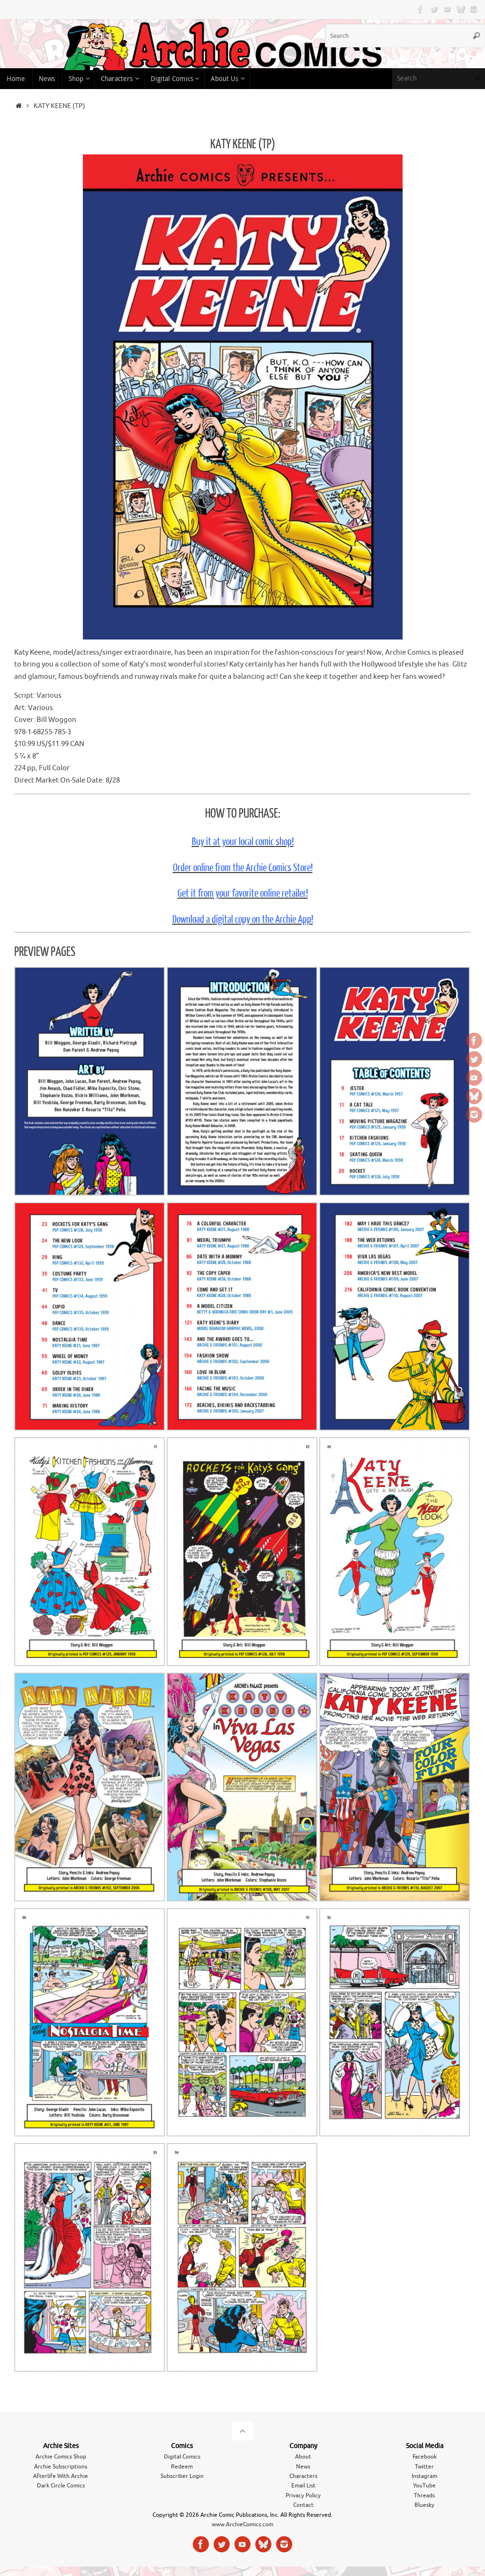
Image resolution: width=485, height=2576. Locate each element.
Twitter (424, 2466)
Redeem (182, 2466)
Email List (303, 2485)
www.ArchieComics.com (242, 2524)
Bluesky (424, 2505)
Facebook (425, 2456)
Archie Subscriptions (60, 2466)
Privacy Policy (303, 2495)
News (303, 2466)
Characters (303, 2476)
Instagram (424, 2476)
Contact (303, 2505)
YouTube (424, 2485)
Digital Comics (182, 2456)
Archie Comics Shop (61, 2456)
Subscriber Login (182, 2476)
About (303, 2456)
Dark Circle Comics (61, 2485)
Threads (424, 2495)
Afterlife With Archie (60, 2476)
